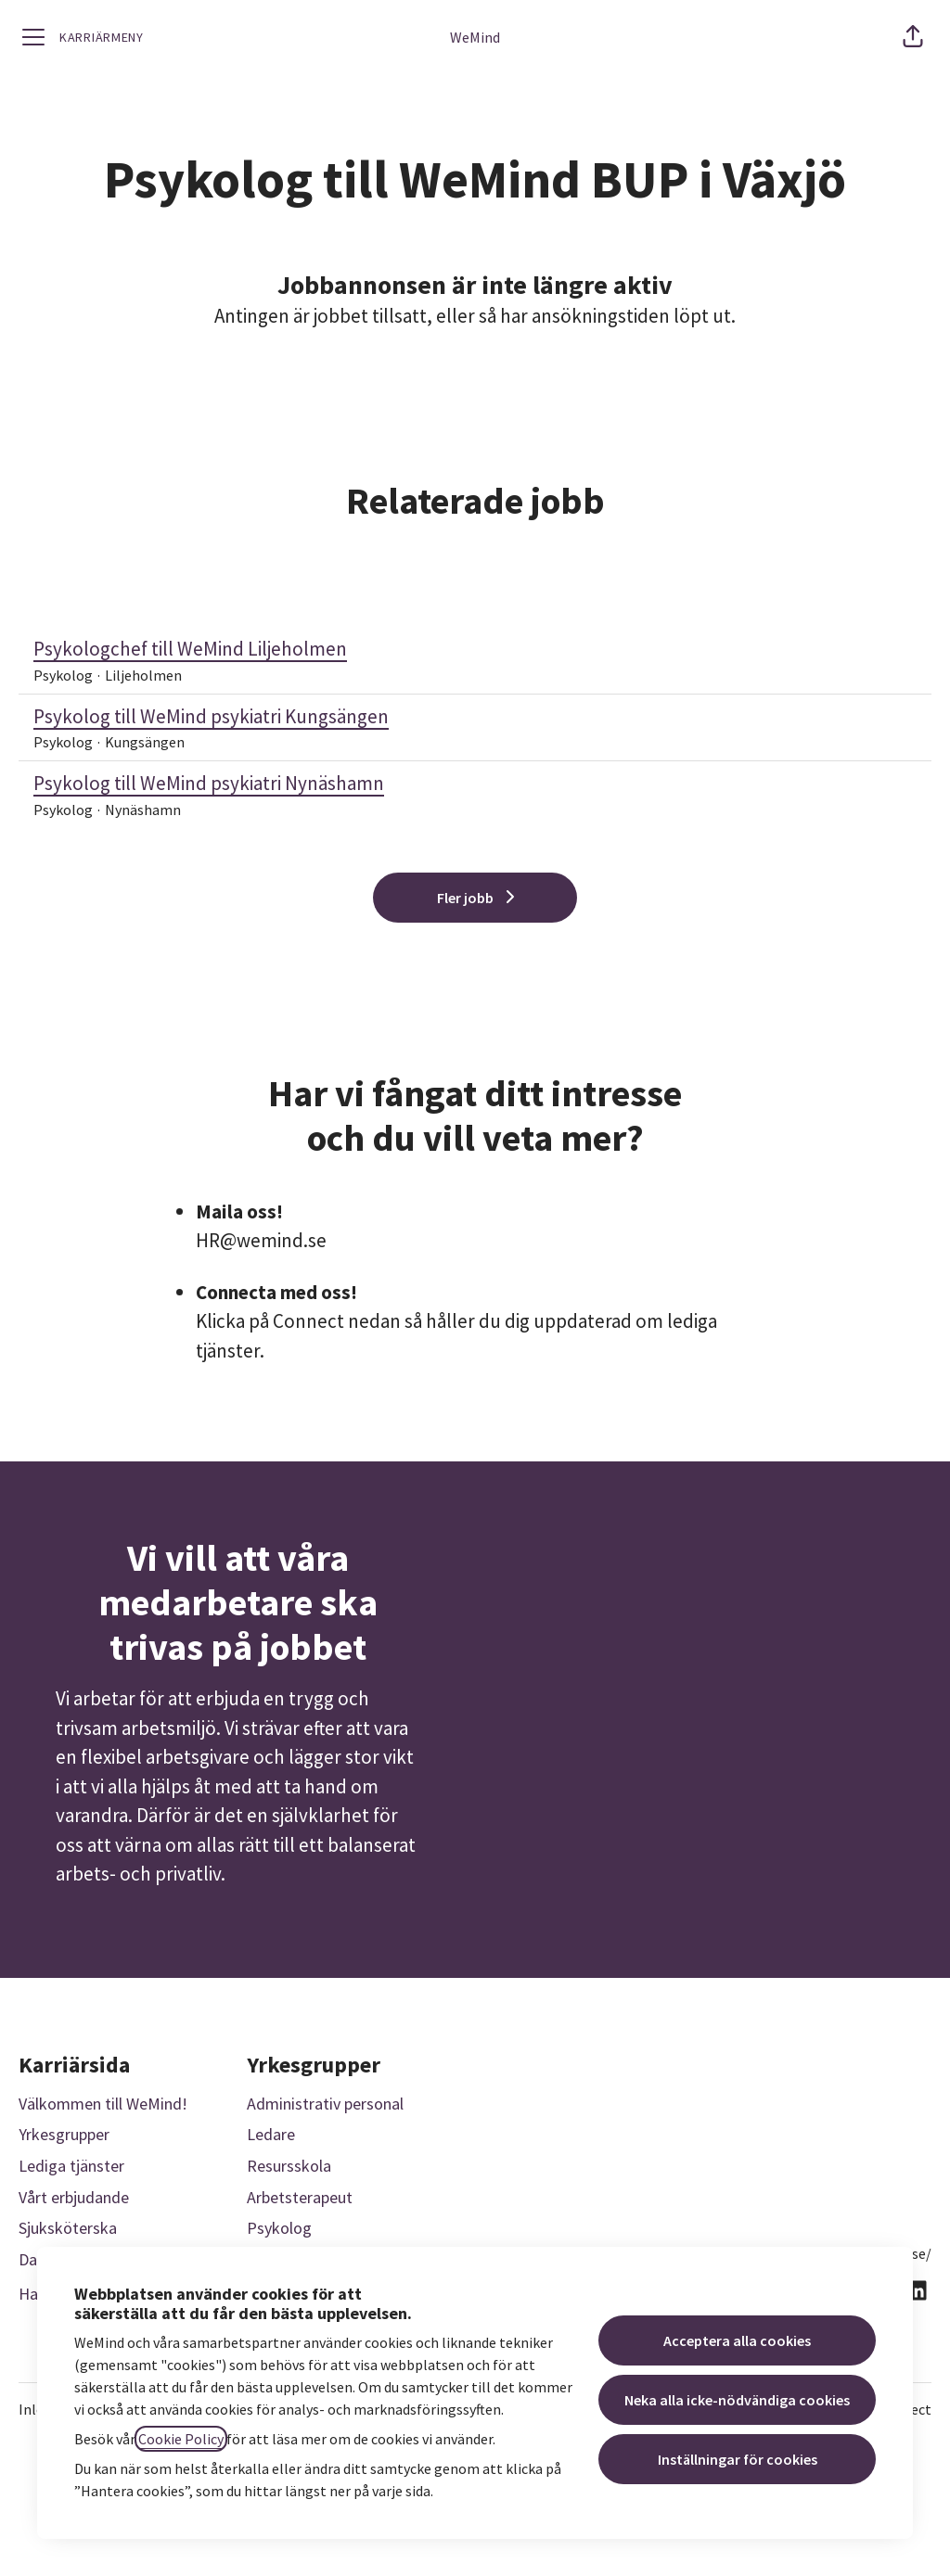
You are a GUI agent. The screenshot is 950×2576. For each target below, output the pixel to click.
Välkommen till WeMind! (103, 2103)
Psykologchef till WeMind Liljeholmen (475, 649)
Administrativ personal (325, 2103)
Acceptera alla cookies (737, 2340)
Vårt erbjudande (74, 2197)
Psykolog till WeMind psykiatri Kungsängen (475, 717)
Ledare (271, 2134)
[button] (913, 37)
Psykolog (279, 2227)
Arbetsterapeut (300, 2197)
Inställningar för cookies (737, 2459)
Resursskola (289, 2165)
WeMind (475, 37)
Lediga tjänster (71, 2165)
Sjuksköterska (68, 2227)
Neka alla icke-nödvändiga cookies (737, 2400)
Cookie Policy (181, 2438)
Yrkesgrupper (64, 2134)
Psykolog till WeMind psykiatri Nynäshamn (475, 783)
